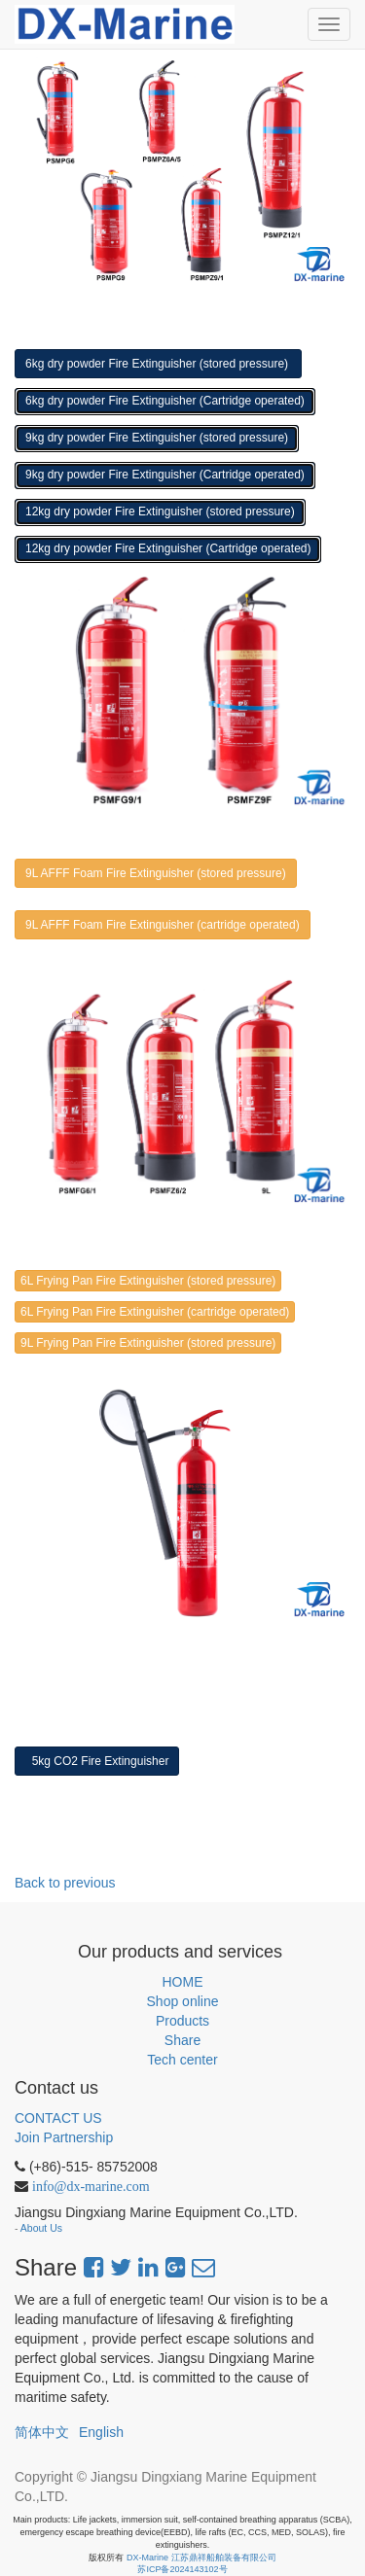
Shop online (183, 2001)
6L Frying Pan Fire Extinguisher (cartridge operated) (154, 1312)
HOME (183, 1982)
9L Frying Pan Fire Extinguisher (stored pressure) (147, 1343)
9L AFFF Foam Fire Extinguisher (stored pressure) (155, 873)
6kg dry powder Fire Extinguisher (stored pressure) (158, 364)
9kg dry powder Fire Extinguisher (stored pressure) (156, 437)
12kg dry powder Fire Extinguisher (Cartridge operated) (167, 548)
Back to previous (65, 1882)
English (101, 2432)
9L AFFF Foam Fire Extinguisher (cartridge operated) (162, 925)
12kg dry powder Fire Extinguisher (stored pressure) (160, 511)
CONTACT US (58, 2118)
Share (182, 2040)
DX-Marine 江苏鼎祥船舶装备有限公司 (201, 2557)
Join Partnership (64, 2137)
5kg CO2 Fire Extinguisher (96, 1761)
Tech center (182, 2059)
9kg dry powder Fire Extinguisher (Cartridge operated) (165, 474)
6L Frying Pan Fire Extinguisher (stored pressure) (147, 1281)
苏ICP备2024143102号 (182, 2569)
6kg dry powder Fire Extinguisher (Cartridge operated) (165, 400)
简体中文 (42, 2432)
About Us (41, 2228)
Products (182, 2021)
